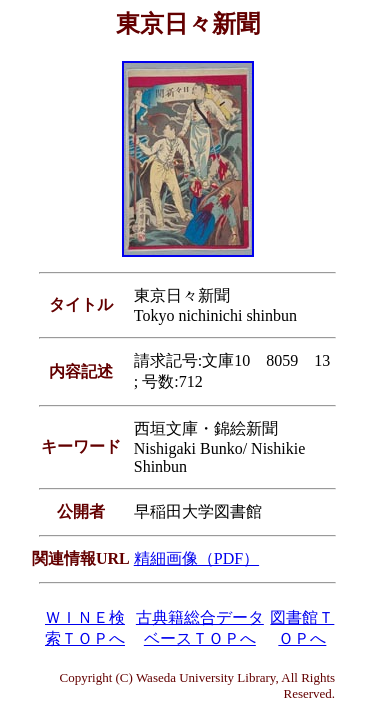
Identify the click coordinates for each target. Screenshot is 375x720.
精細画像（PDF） (196, 558)
